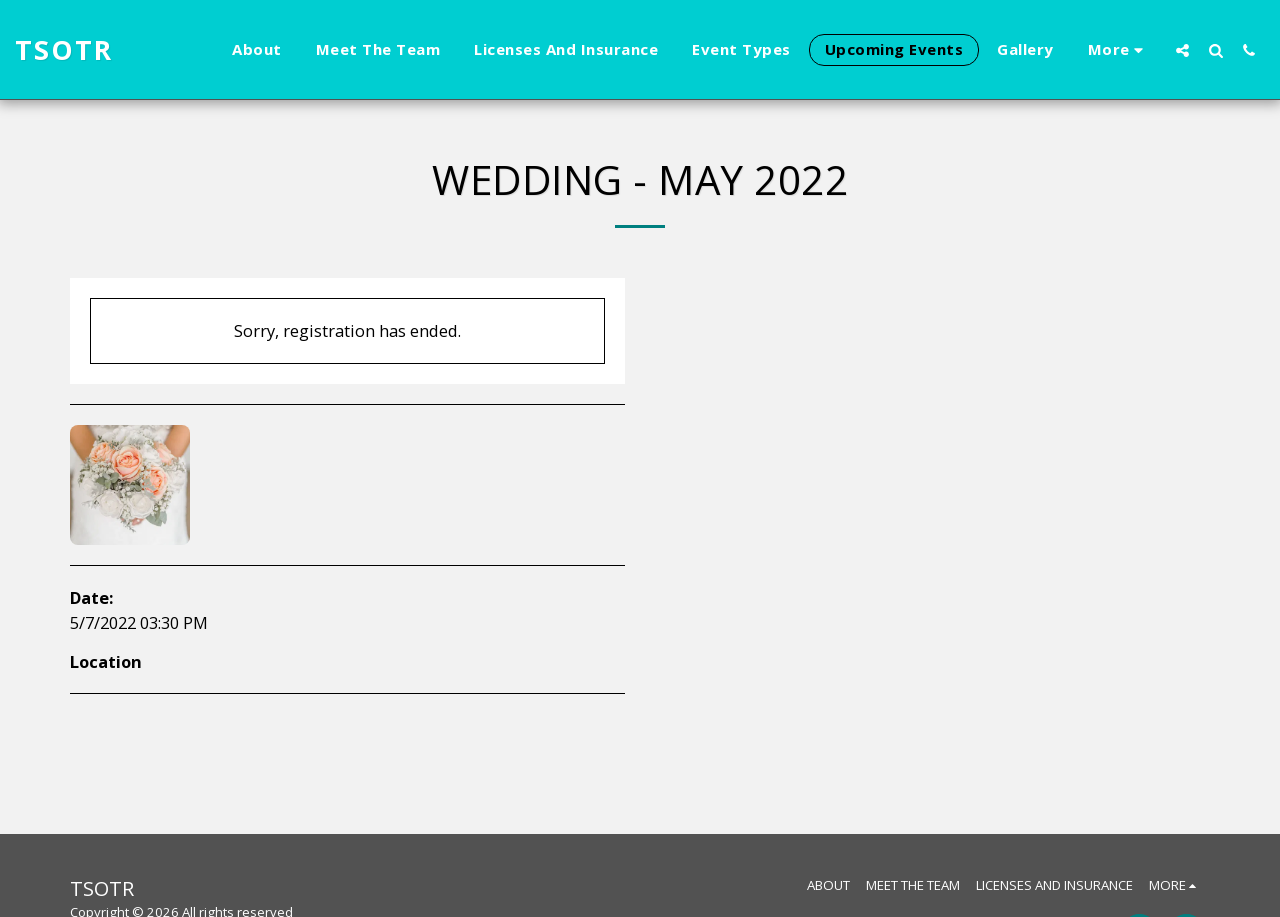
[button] (1182, 50)
